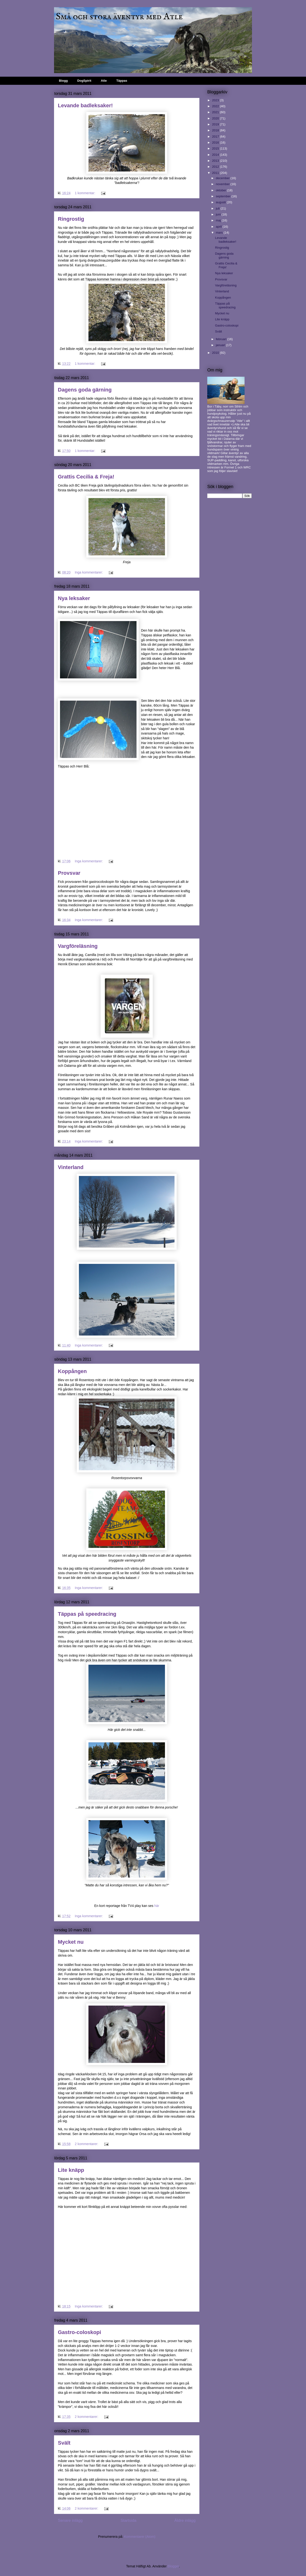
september (223, 196)
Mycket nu (71, 1942)
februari (221, 339)
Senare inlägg (70, 2520)
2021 (216, 112)
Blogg (63, 80)
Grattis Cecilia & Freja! (86, 477)
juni (219, 214)
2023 (216, 100)
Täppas (121, 80)
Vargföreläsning (78, 946)
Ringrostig (71, 219)
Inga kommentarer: (89, 572)
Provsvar (69, 873)
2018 (216, 130)
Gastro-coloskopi (79, 2332)
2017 (216, 136)
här (156, 1906)
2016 (216, 142)
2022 (216, 106)
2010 (216, 352)
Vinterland (70, 1167)
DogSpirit (84, 80)
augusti (221, 202)
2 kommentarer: (87, 2144)
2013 (216, 160)
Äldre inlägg (185, 2520)
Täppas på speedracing (87, 1614)
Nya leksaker (74, 598)
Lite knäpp (71, 2170)
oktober (221, 190)
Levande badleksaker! (85, 105)
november (223, 184)
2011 (216, 173)
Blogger (173, 2566)
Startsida (128, 2520)
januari (221, 345)
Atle (104, 80)
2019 (216, 124)
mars (220, 232)
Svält (64, 2443)
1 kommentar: (85, 193)
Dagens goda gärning (85, 390)
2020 (216, 118)
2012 (216, 166)
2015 (216, 148)
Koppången (72, 1371)
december (223, 178)
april (219, 226)
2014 (216, 154)
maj (219, 220)
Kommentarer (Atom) (139, 2536)
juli (218, 208)
